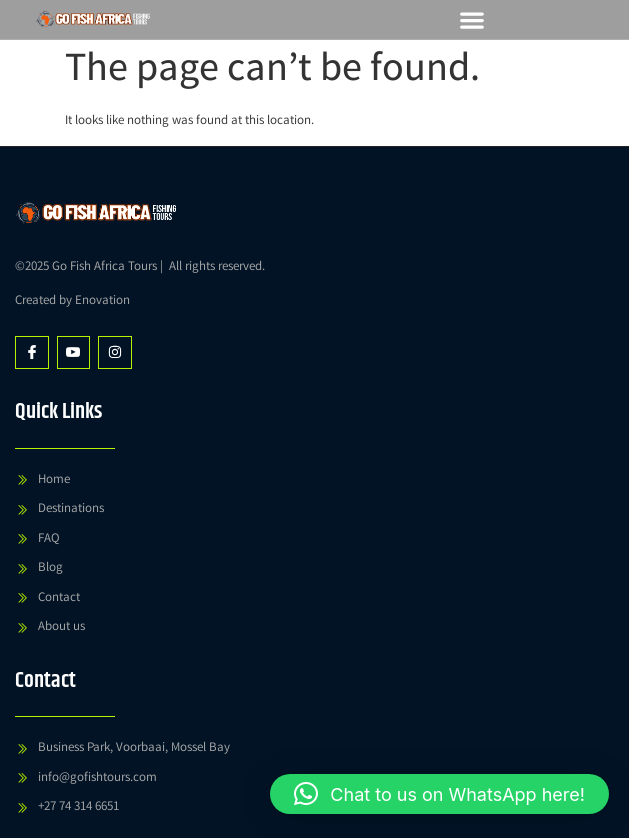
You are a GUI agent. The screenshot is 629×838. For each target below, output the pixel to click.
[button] (471, 19)
